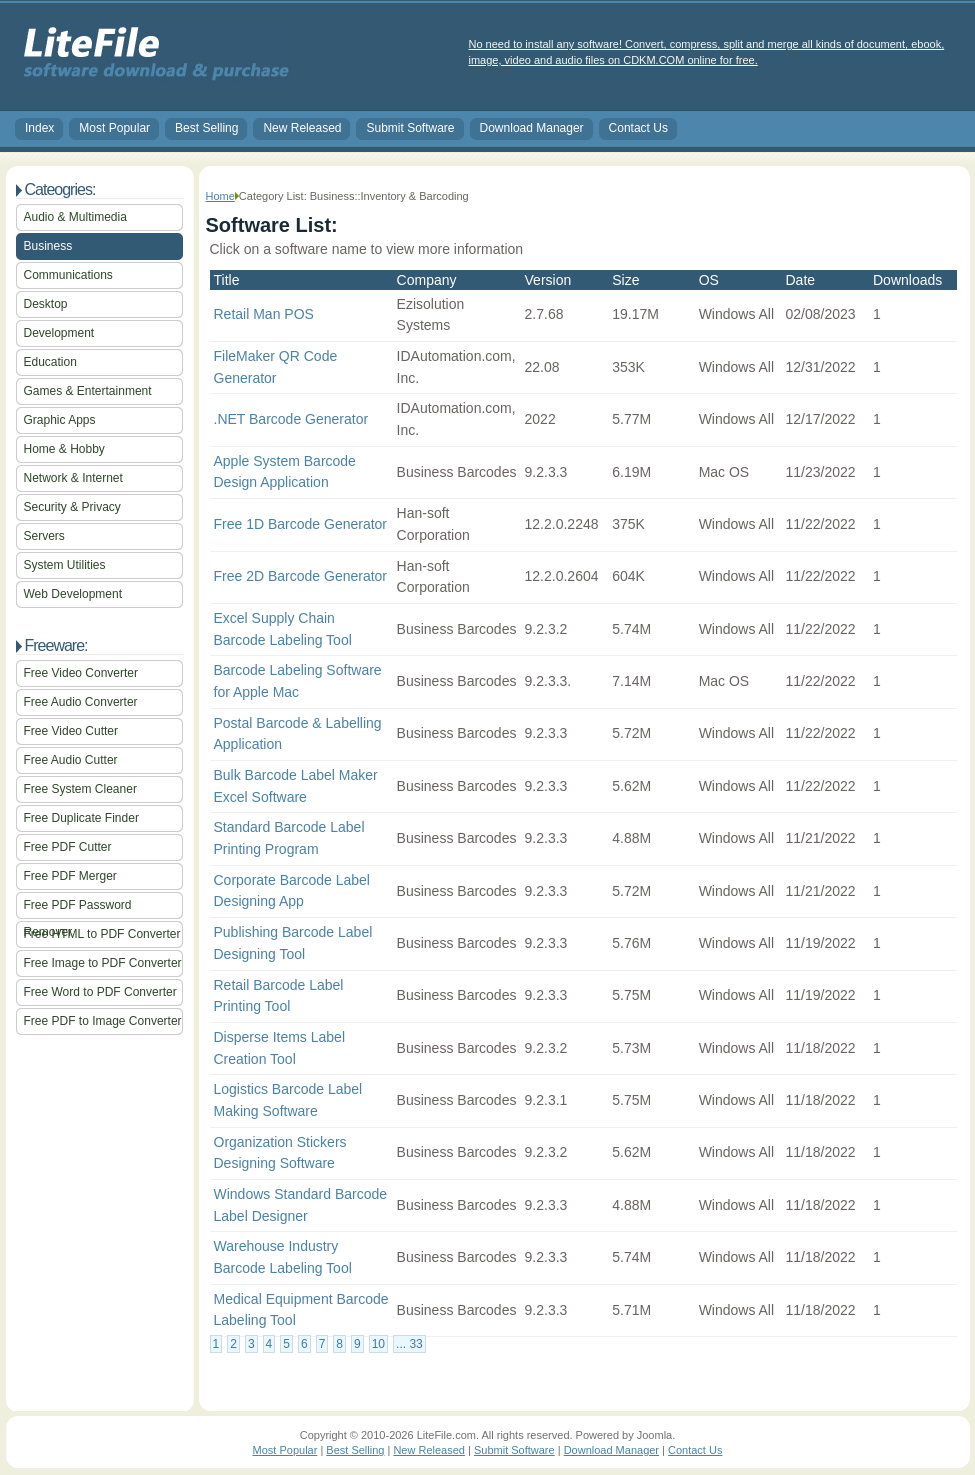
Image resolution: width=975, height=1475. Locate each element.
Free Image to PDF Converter (103, 963)
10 (378, 1344)
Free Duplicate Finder (81, 818)
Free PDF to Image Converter (103, 1021)
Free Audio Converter (81, 702)
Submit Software (410, 128)
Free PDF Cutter (68, 847)
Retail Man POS (264, 314)
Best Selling (206, 128)
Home (220, 196)
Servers (44, 536)
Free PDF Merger (70, 876)
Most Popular (114, 128)
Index (39, 128)
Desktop (46, 304)
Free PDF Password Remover (78, 908)
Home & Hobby (64, 449)
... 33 (409, 1344)
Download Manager (532, 128)
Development (59, 333)
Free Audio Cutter (71, 760)
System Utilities (65, 565)
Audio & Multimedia (75, 217)
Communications (68, 275)
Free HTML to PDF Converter (102, 934)
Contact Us (638, 128)
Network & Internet (73, 478)
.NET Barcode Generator (291, 419)
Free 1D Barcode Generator (301, 524)
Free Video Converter (81, 673)
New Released (302, 128)
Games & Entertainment (88, 391)
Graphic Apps (60, 420)
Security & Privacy (72, 507)
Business (48, 246)
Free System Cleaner (80, 789)
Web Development (73, 594)
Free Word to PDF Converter (100, 992)
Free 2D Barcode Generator (301, 576)
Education (50, 362)
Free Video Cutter (71, 731)
